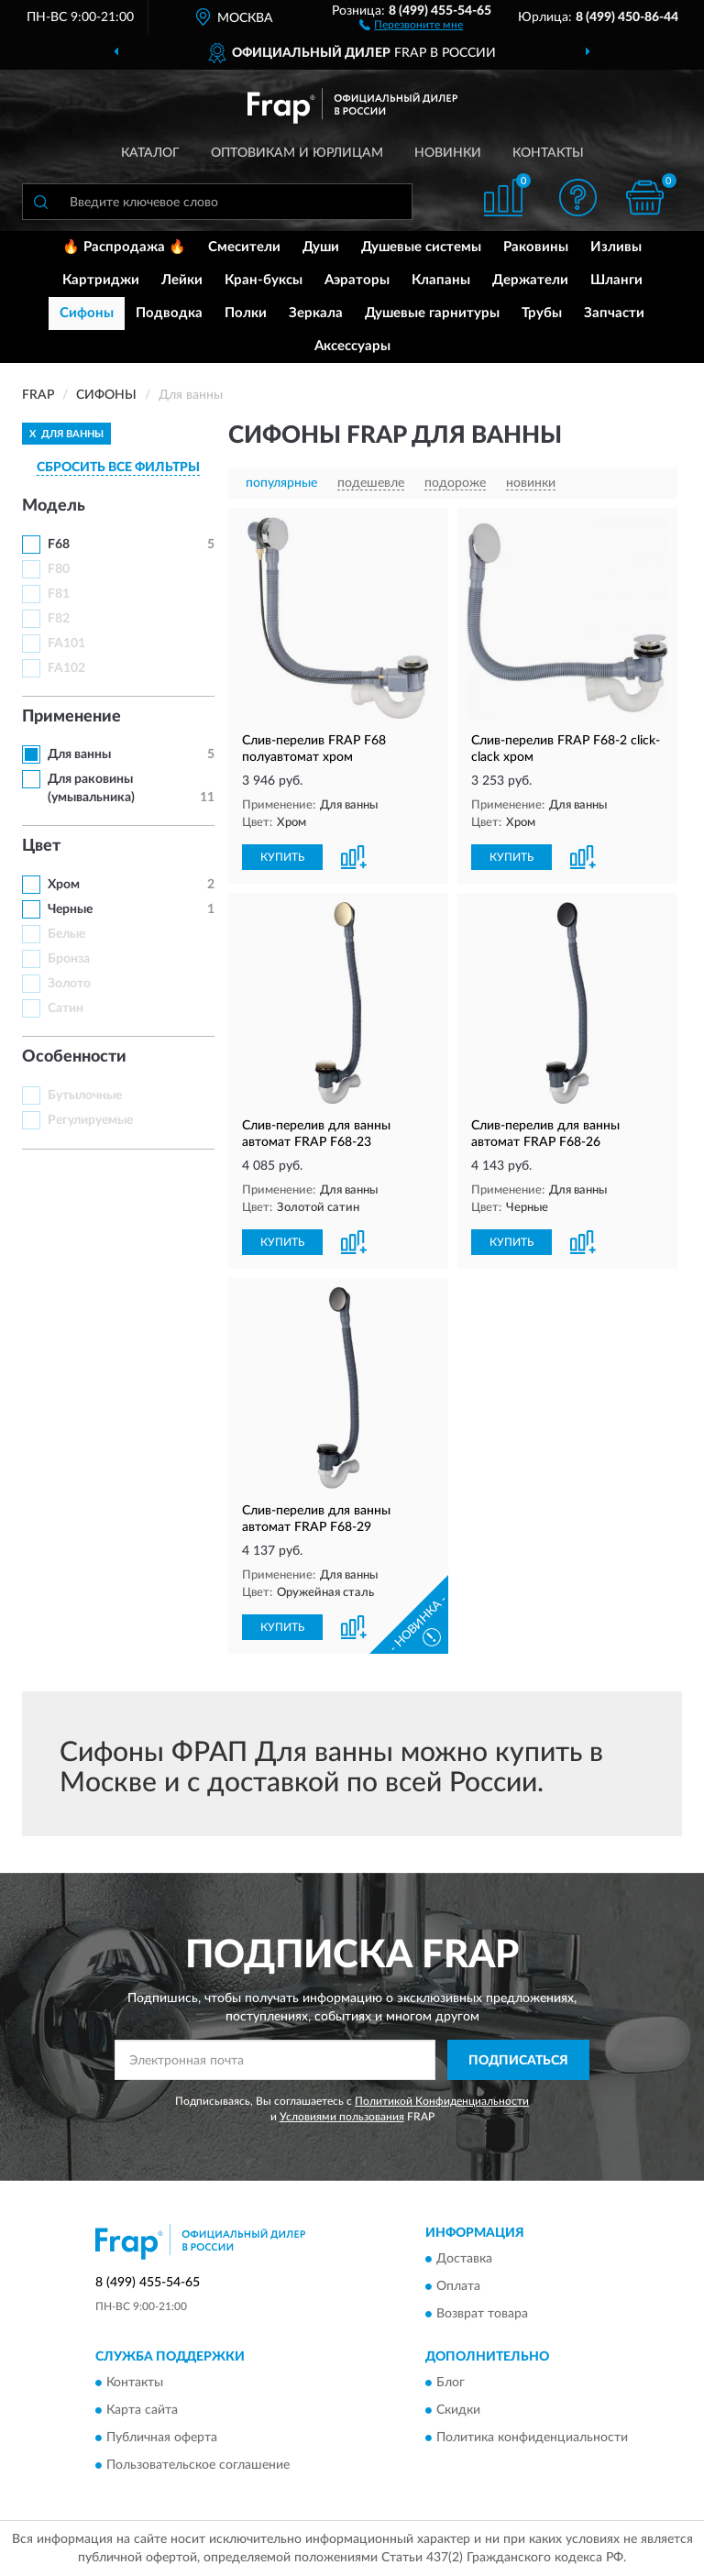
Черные (70, 909)
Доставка (464, 2258)
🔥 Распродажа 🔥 (124, 247)
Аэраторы (357, 280)
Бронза (69, 958)
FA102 (66, 668)
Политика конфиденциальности (532, 2438)
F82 (59, 618)
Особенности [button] (74, 1057)
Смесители (244, 247)
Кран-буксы (263, 280)
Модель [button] (53, 506)
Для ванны (79, 754)
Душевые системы (421, 247)
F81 (59, 594)
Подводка (169, 313)
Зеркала (316, 313)
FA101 (66, 643)
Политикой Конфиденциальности (442, 2101)
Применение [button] (71, 717)
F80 (59, 569)
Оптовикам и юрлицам (297, 153)
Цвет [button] (41, 846)
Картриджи (100, 280)
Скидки (458, 2411)
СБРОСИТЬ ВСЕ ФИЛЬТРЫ (118, 467)
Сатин (65, 1008)
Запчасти (614, 313)
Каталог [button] (150, 153)
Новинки (447, 153)
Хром (64, 884)
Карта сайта (142, 2411)
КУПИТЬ (282, 857)
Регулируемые (90, 1120)
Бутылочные (85, 1095)
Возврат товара (482, 2313)
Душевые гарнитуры (432, 313)
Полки (246, 313)
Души (320, 247)
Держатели (530, 280)
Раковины (535, 247)
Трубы (542, 313)
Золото (69, 983)
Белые (66, 934)
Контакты (548, 153)
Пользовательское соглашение (198, 2466)
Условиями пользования (342, 2116)
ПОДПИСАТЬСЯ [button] (518, 2060)
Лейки (182, 280)
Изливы (616, 247)
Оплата (458, 2286)
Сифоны (87, 313)
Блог (450, 2383)
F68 (59, 544)
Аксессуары (352, 346)
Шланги (616, 280)
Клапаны (441, 280)
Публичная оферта (161, 2438)
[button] (411, 23)
